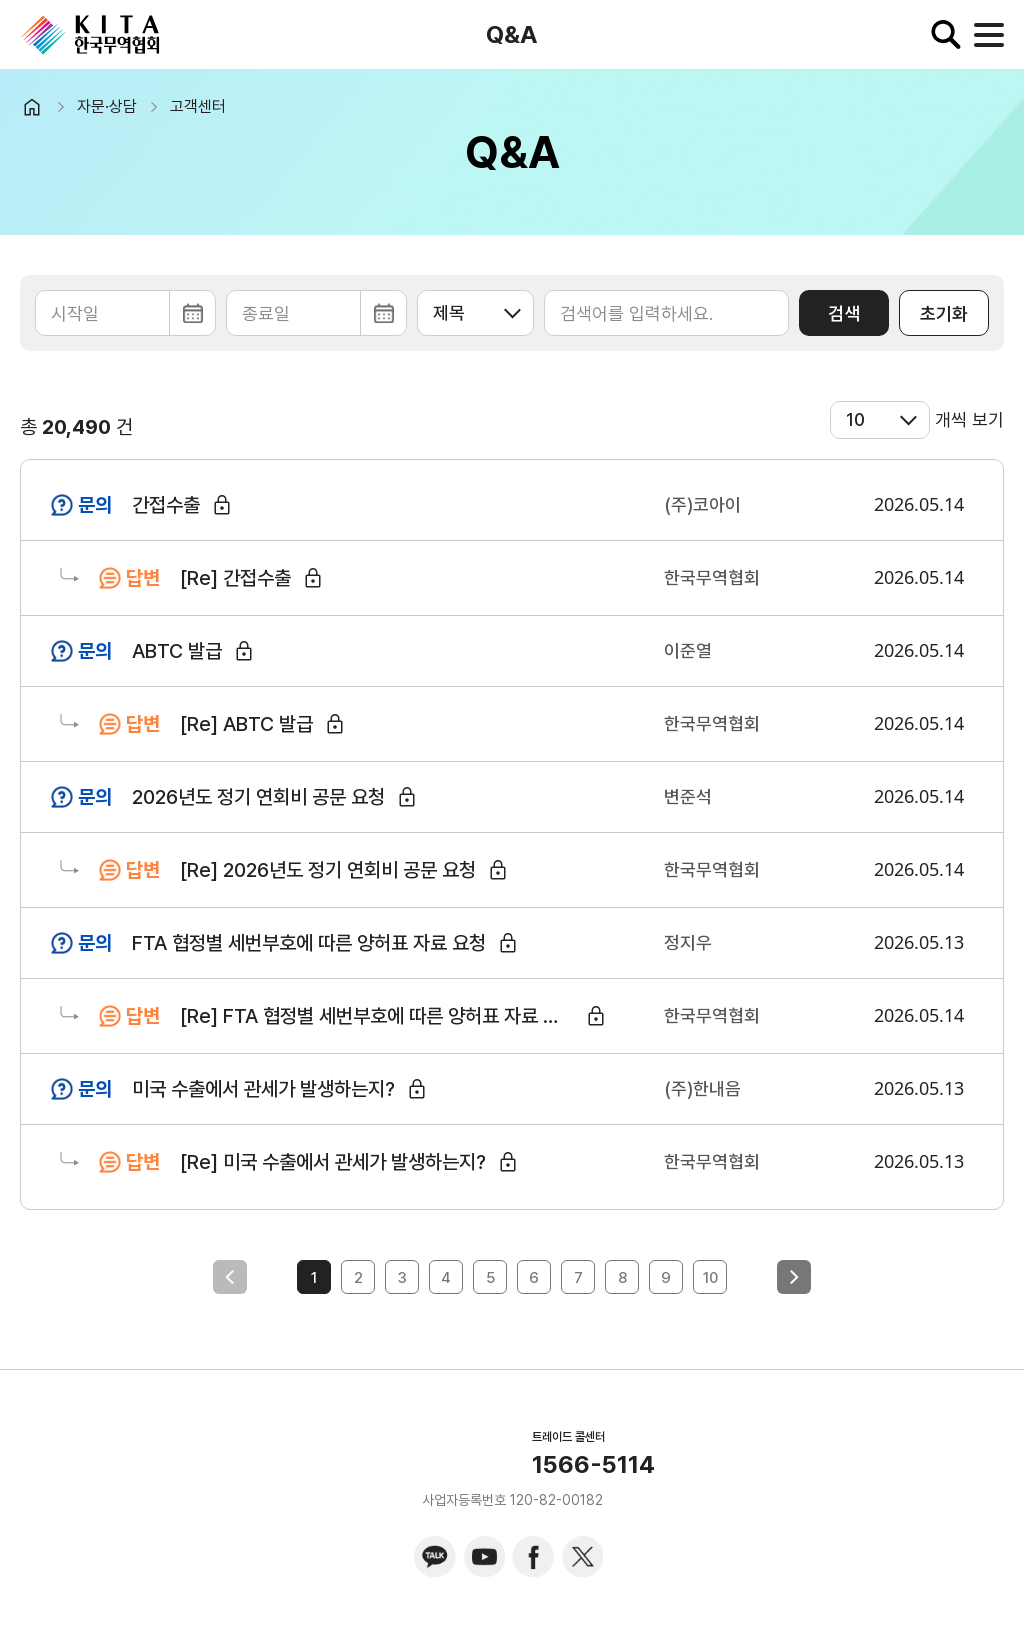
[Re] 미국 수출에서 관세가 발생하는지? (333, 1162)
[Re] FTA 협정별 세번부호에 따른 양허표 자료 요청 (378, 1016)
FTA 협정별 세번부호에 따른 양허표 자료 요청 (309, 943)
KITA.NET (90, 35)
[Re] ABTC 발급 (246, 724)
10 (710, 1278)
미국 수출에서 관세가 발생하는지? (263, 1089)
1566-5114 (593, 1465)
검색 (844, 313)
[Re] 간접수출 (235, 578)
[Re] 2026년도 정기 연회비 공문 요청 (328, 870)
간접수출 (166, 505)
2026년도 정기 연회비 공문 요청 (258, 797)
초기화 (944, 313)
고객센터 (198, 106)
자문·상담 (107, 106)
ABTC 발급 (177, 651)
